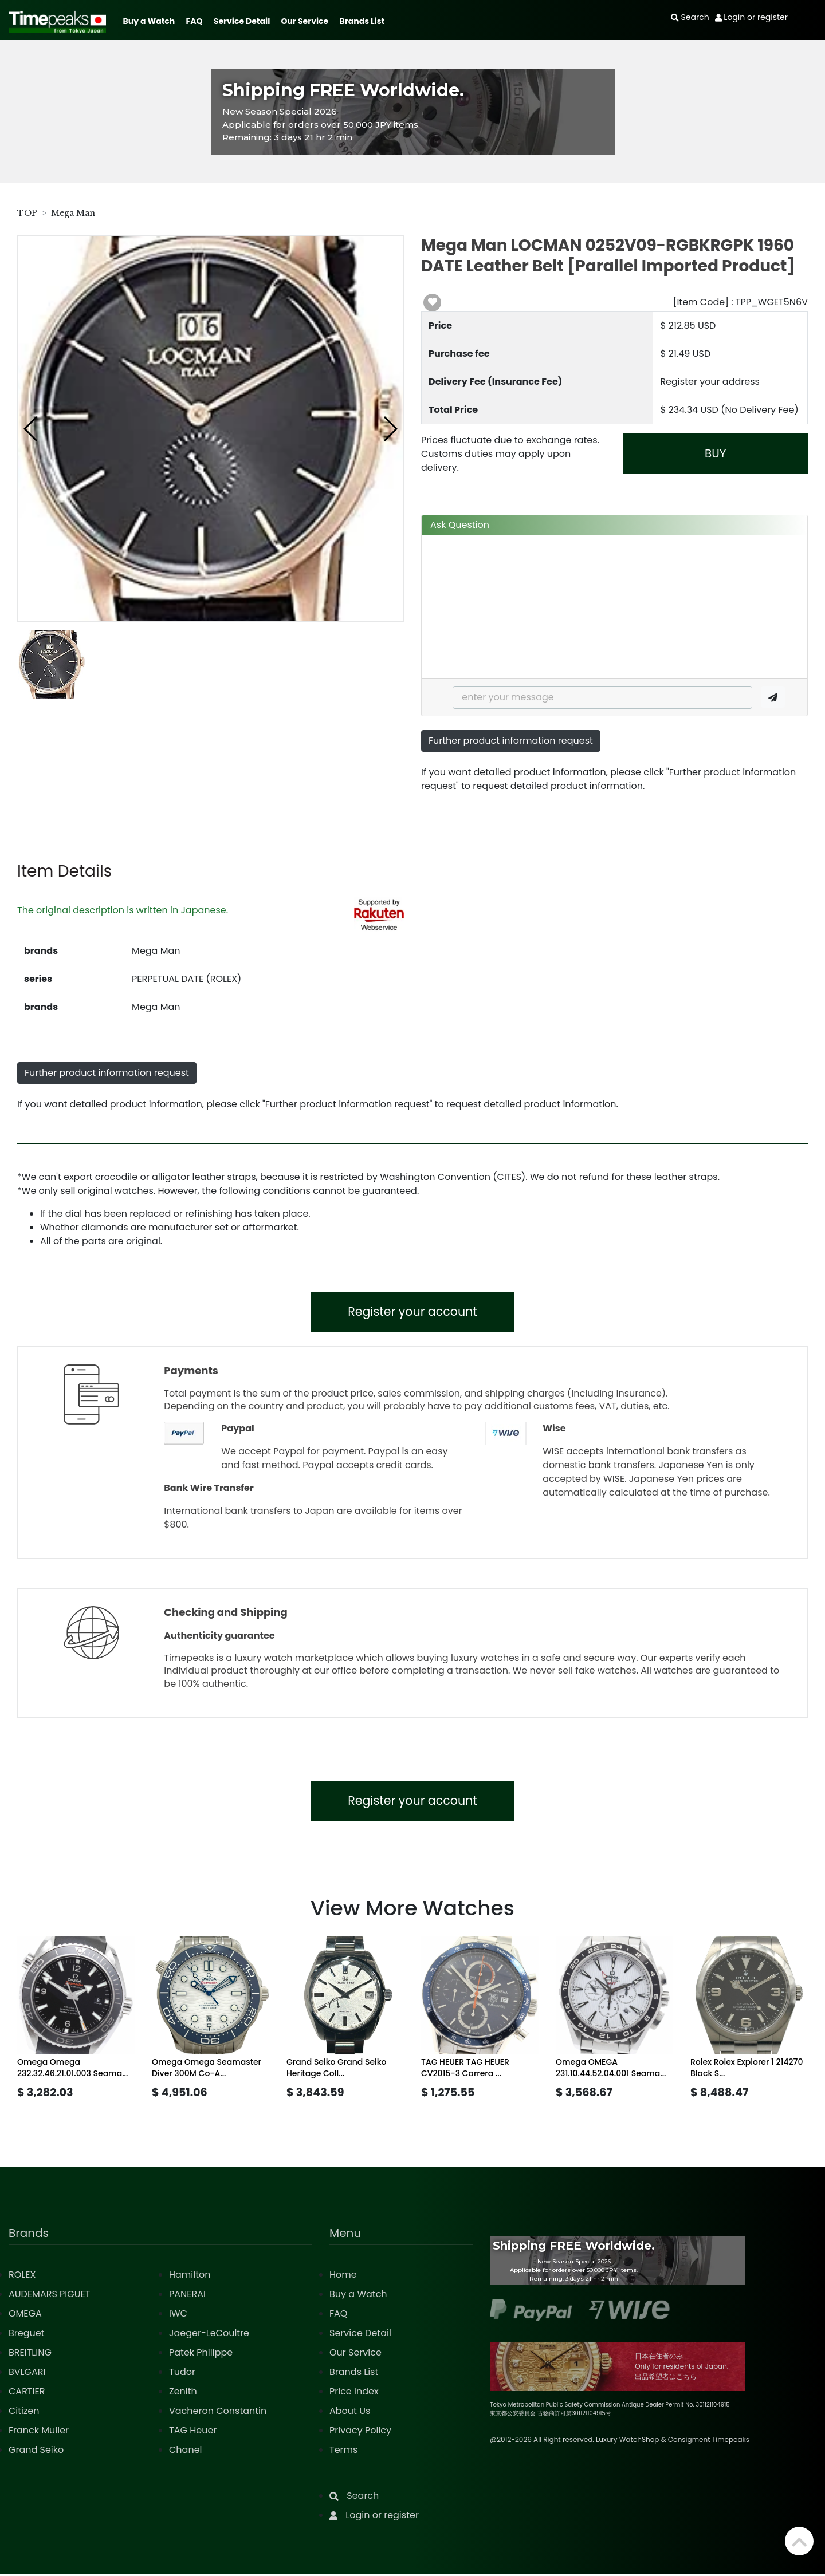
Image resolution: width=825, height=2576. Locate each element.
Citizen (24, 2413)
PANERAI (187, 2296)
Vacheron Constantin (217, 2413)
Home (343, 2276)
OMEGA (25, 2315)
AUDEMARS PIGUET (49, 2296)
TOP (27, 213)
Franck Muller (39, 2432)
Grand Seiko (36, 2452)
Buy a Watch (149, 21)
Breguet (27, 2335)
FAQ (194, 21)
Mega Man (73, 213)
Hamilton (190, 2276)
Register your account (413, 1312)
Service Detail (242, 21)
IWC (178, 2315)
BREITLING (30, 2354)
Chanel (185, 2452)
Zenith (183, 2393)
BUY (715, 453)
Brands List (361, 21)
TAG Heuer (193, 2432)
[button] (31, 428)
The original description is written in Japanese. (122, 910)
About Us (349, 2413)
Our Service (305, 21)
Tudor (182, 2374)
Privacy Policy (360, 2432)
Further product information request (511, 740)
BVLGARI (27, 2374)
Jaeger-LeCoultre (209, 2335)
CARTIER (27, 2393)
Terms (343, 2452)
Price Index (354, 2393)
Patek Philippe (201, 2354)
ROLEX (22, 2276)
